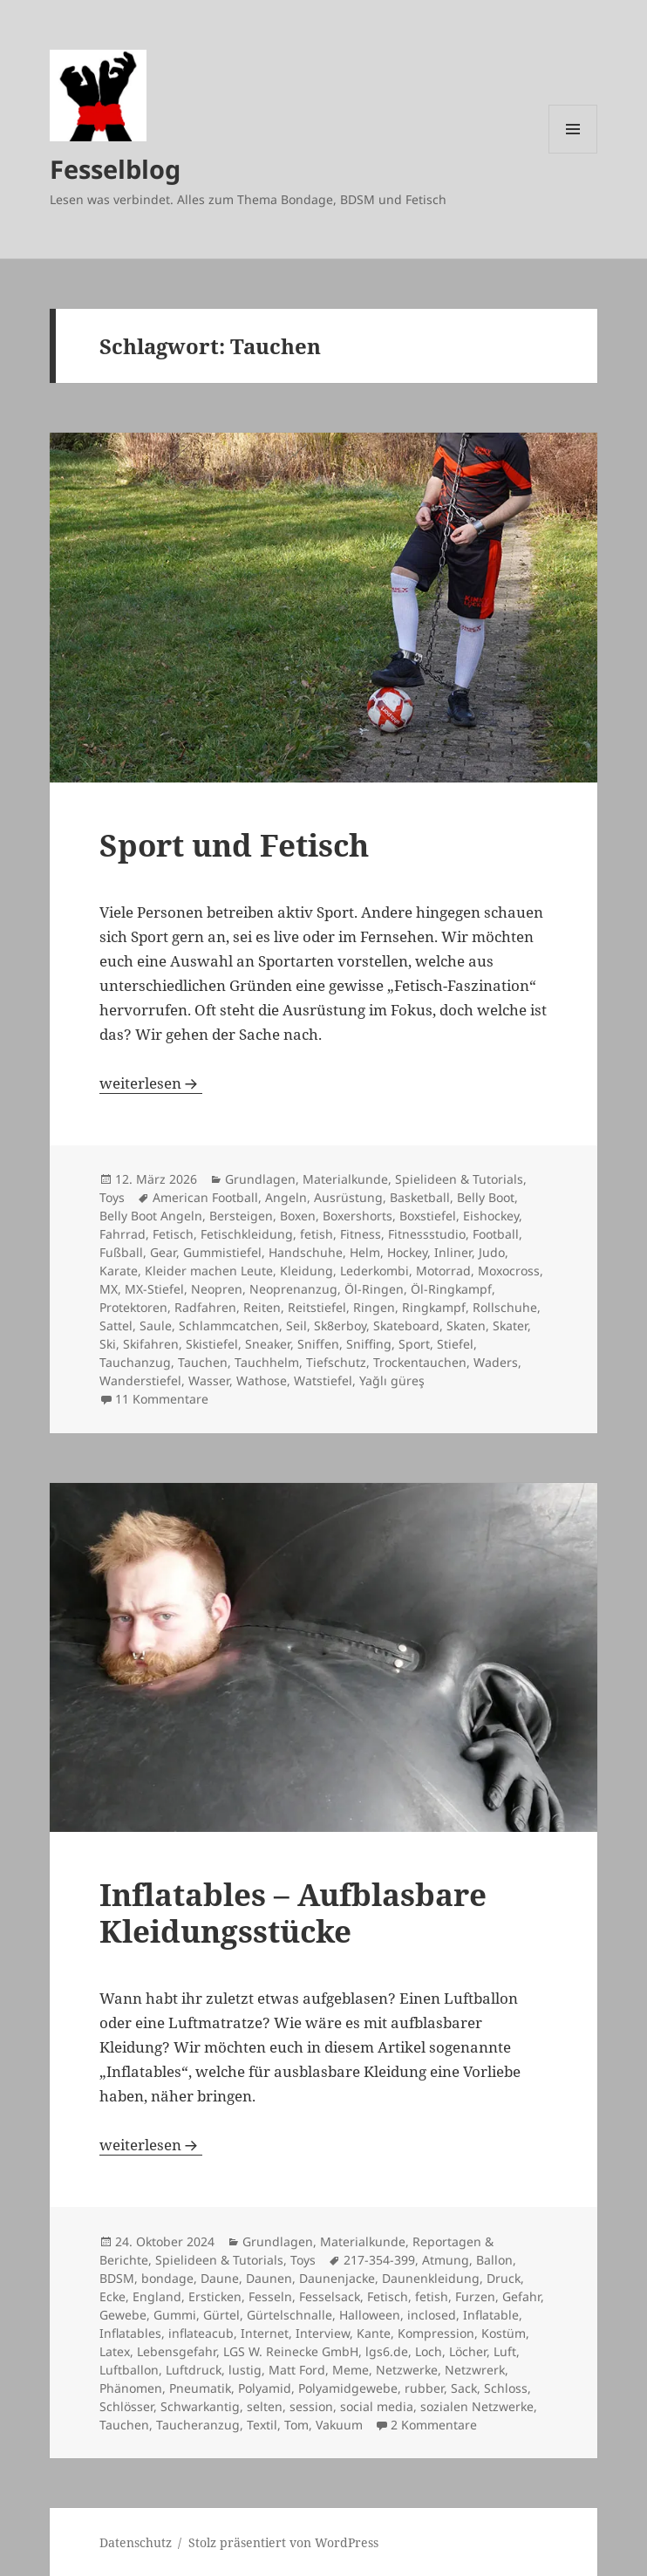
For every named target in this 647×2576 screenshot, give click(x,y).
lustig (245, 2369)
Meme (350, 2369)
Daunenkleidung (431, 2278)
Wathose (261, 1380)
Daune (220, 2278)
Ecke (112, 2296)
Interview (323, 2333)
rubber (424, 2388)
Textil (262, 2424)
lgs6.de (386, 2351)
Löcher (468, 2351)
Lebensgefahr (176, 2351)
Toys (112, 1197)
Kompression (436, 2333)
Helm (365, 1252)
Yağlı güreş (392, 1380)
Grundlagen (260, 1179)
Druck (504, 2278)
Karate (118, 1270)
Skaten (466, 1325)
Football (496, 1234)
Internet (265, 2333)
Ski (107, 1344)
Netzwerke (407, 2369)
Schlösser (126, 2406)
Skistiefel (212, 1344)
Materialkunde (345, 1179)
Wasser (208, 1380)
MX (108, 1289)
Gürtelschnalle (289, 2314)
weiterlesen (150, 1083)
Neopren (216, 1289)
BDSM (116, 2278)
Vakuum (339, 2424)
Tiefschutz (336, 1362)
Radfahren (205, 1307)
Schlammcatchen (229, 1325)
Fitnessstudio (427, 1234)
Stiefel (455, 1344)
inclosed (431, 2314)
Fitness (360, 1234)
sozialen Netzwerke (477, 2406)
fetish (316, 1234)
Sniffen (318, 1344)
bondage (167, 2278)
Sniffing (369, 1344)
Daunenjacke (337, 2278)
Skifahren (151, 1344)
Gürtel (221, 2314)
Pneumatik (200, 2388)
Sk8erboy (340, 1325)
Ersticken (215, 2296)
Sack (464, 2388)
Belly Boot (485, 1197)
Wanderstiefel (140, 1380)
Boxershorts (357, 1215)
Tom (296, 2424)
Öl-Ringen (374, 1289)
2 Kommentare (434, 2424)
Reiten (262, 1307)
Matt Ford (297, 2369)
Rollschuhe (505, 1307)
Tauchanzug (135, 1362)
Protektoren (133, 1307)
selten (265, 2406)
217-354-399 (379, 2259)
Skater (510, 1325)
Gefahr (521, 2296)
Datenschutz (135, 2542)
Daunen (269, 2278)
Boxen (298, 1215)
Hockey (407, 1252)
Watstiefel (323, 1380)
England (157, 2296)
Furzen (475, 2296)
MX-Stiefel (154, 1289)
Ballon (494, 2259)
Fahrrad (122, 1234)
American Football (205, 1197)
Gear (163, 1252)
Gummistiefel (222, 1252)
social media (376, 2406)
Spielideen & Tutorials (459, 1179)
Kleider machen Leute (209, 1270)
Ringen (374, 1307)
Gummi (174, 2314)
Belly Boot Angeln (150, 1215)
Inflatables (130, 2333)
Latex (114, 2351)
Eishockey (491, 1215)
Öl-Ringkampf (451, 1289)
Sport (414, 1344)
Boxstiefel (427, 1215)
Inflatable (491, 2314)
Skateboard (406, 1325)
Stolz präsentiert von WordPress (283, 2542)
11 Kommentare (161, 1398)
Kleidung (306, 1270)
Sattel (116, 1325)
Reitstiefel (317, 1307)
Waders (495, 1362)
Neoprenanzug (293, 1289)
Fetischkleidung (247, 1234)
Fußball (121, 1252)
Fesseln (270, 2296)
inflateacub (201, 2333)
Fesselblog (115, 169)
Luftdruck (193, 2369)
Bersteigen (241, 1215)
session (311, 2406)
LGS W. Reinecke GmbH (290, 2351)
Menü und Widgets (573, 153)
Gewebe (122, 2314)
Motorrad (443, 1270)
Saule (156, 1325)
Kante (374, 2333)
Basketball (420, 1197)
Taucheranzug (198, 2424)
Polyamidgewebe (348, 2388)
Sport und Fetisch (234, 844)
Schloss (506, 2388)
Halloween (369, 2314)
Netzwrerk (475, 2369)
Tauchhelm (267, 1362)
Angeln (286, 1197)
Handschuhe (306, 1252)
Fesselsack (329, 2296)
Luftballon (129, 2369)
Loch (428, 2351)
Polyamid (264, 2388)
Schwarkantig (200, 2406)
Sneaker (267, 1344)
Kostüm (503, 2333)
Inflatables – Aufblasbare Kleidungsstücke (293, 1912)
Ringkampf (434, 1307)
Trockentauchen (420, 1362)
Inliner (453, 1252)
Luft (505, 2351)
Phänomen (130, 2388)
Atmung (445, 2259)
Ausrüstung (348, 1197)
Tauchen (203, 1362)
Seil (296, 1325)
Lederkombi (374, 1270)
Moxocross (509, 1270)
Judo (492, 1252)
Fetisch (173, 1234)
